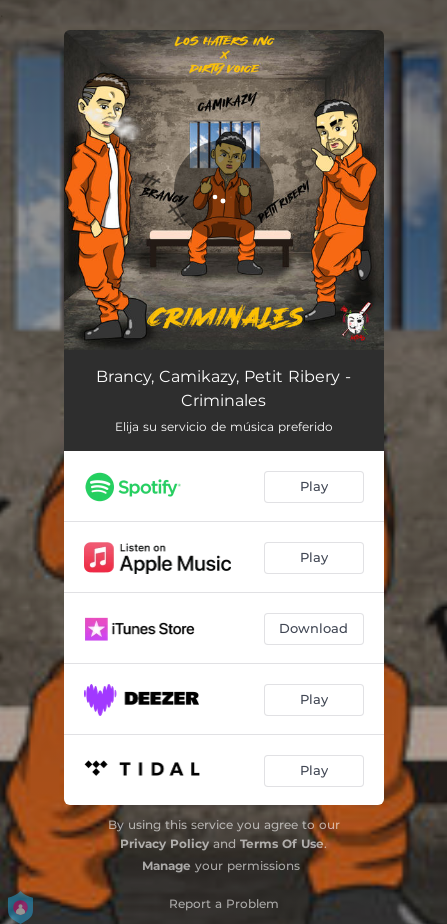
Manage (166, 865)
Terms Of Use (282, 843)
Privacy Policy (164, 843)
